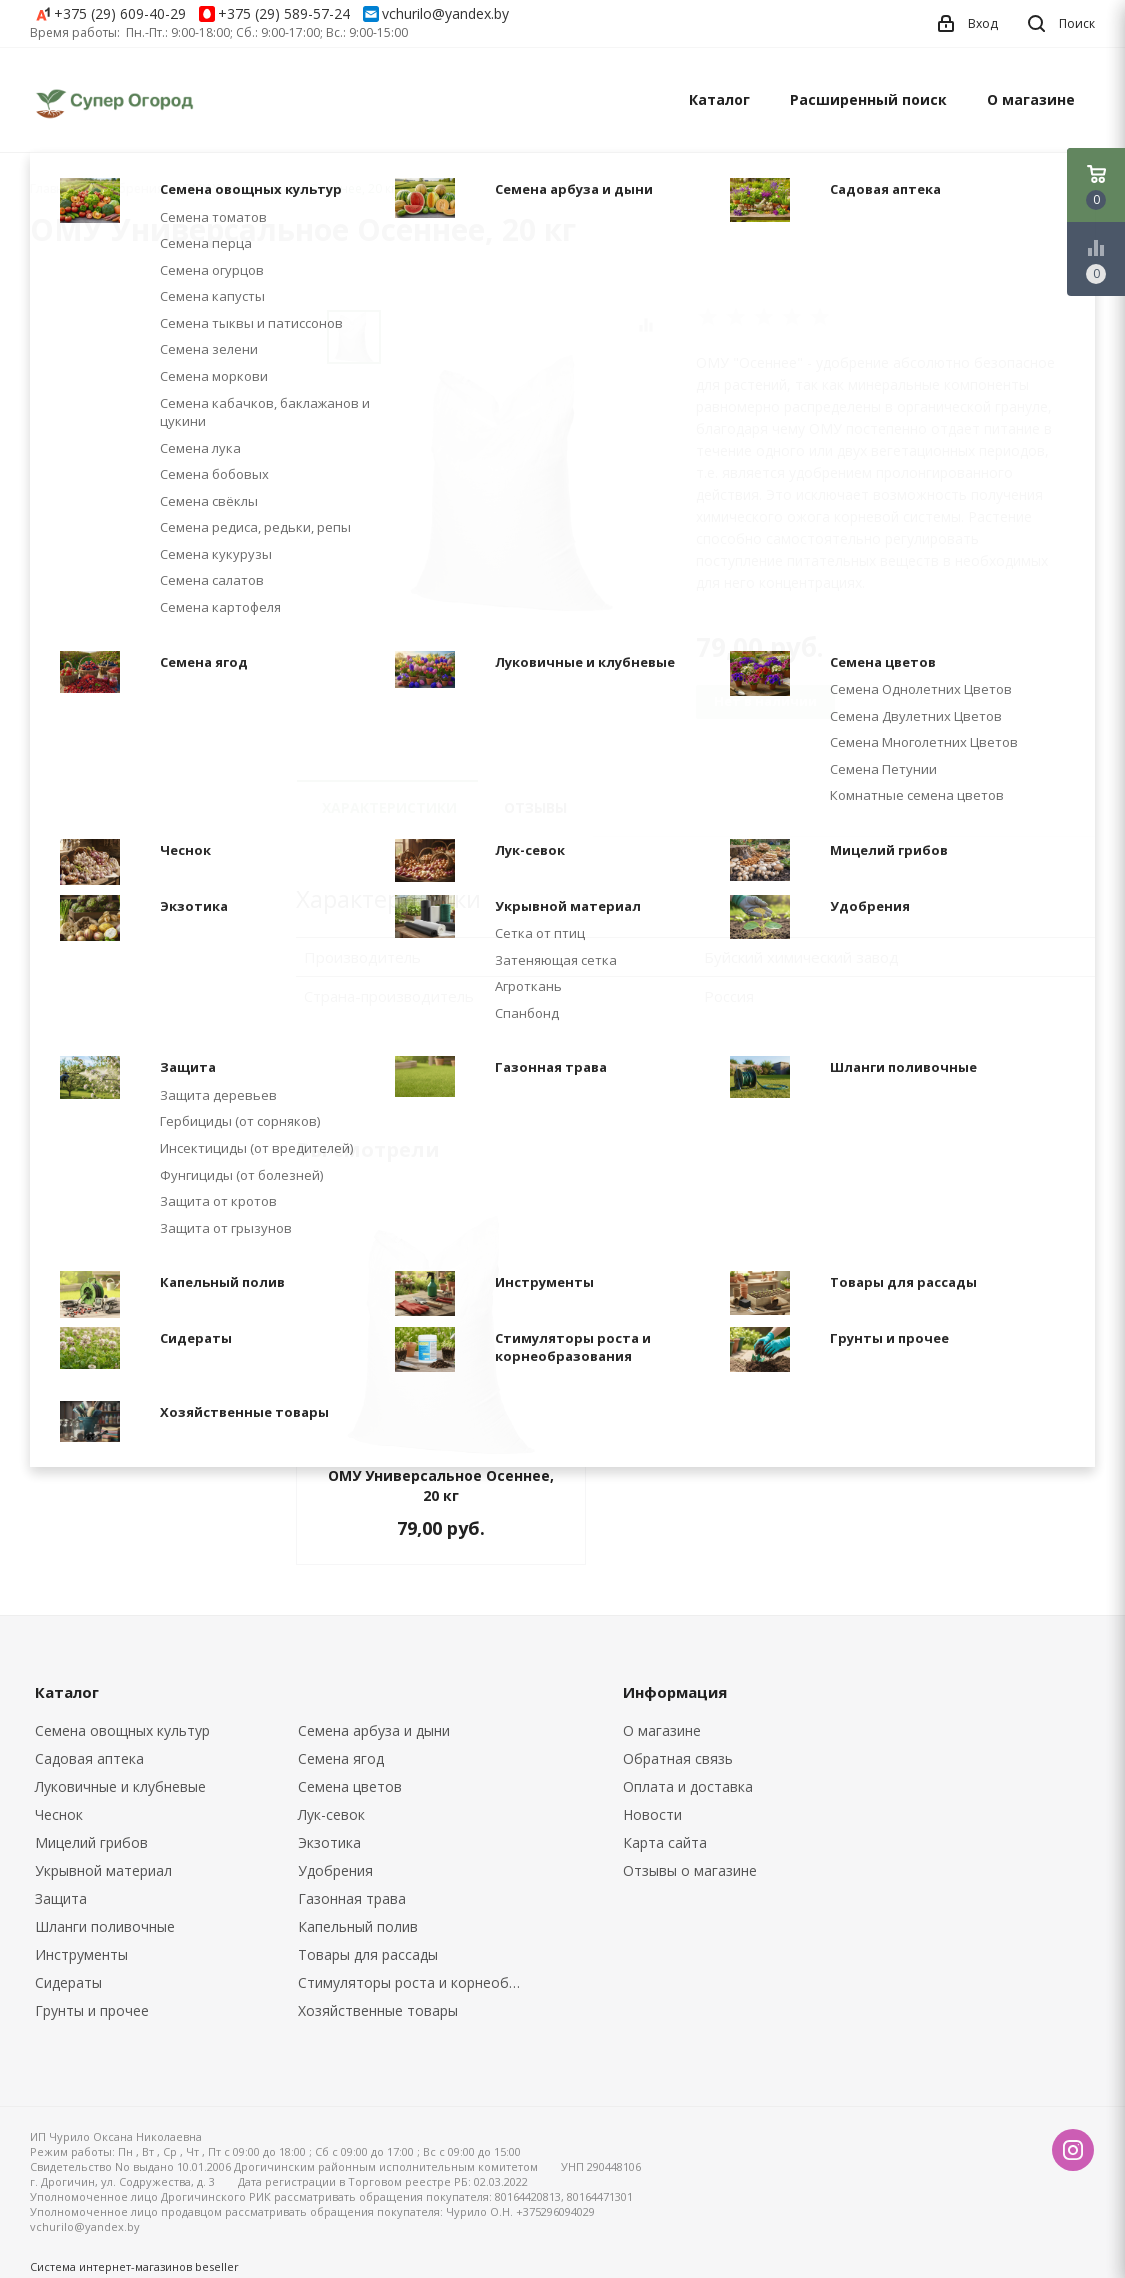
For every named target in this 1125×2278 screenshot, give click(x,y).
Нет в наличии (765, 701)
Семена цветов (350, 1786)
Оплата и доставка (688, 1786)
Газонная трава (352, 1898)
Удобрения (335, 1870)
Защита (61, 1898)
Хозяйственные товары (378, 2010)
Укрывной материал (103, 1870)
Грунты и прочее (92, 2010)
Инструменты (81, 1954)
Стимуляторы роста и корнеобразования (415, 1982)
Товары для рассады (368, 1954)
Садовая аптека (89, 1758)
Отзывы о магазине (690, 1870)
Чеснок (59, 1814)
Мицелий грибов (91, 1842)
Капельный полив (358, 1926)
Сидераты (68, 1982)
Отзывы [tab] (535, 807)
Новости (652, 1814)
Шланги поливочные (105, 1926)
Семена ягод (341, 1758)
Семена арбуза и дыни (374, 1730)
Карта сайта (665, 1842)
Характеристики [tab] (389, 807)
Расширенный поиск (868, 99)
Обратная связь (678, 1758)
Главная (54, 188)
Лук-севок (331, 1814)
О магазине (1031, 99)
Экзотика (329, 1842)
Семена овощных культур (122, 1730)
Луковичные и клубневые (120, 1786)
